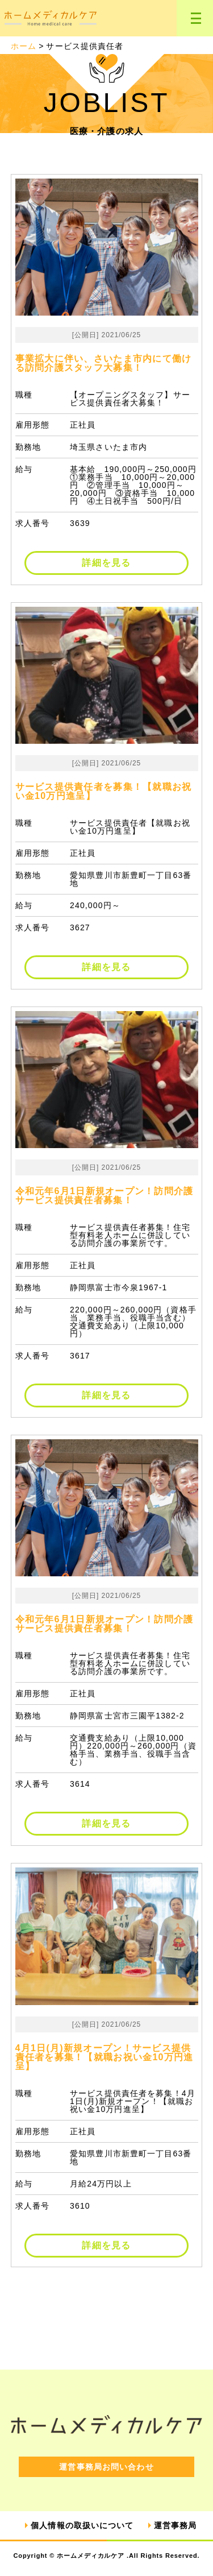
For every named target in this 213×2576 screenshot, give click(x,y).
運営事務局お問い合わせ (106, 2466)
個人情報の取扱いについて (82, 2525)
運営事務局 (175, 2525)
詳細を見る (106, 563)
